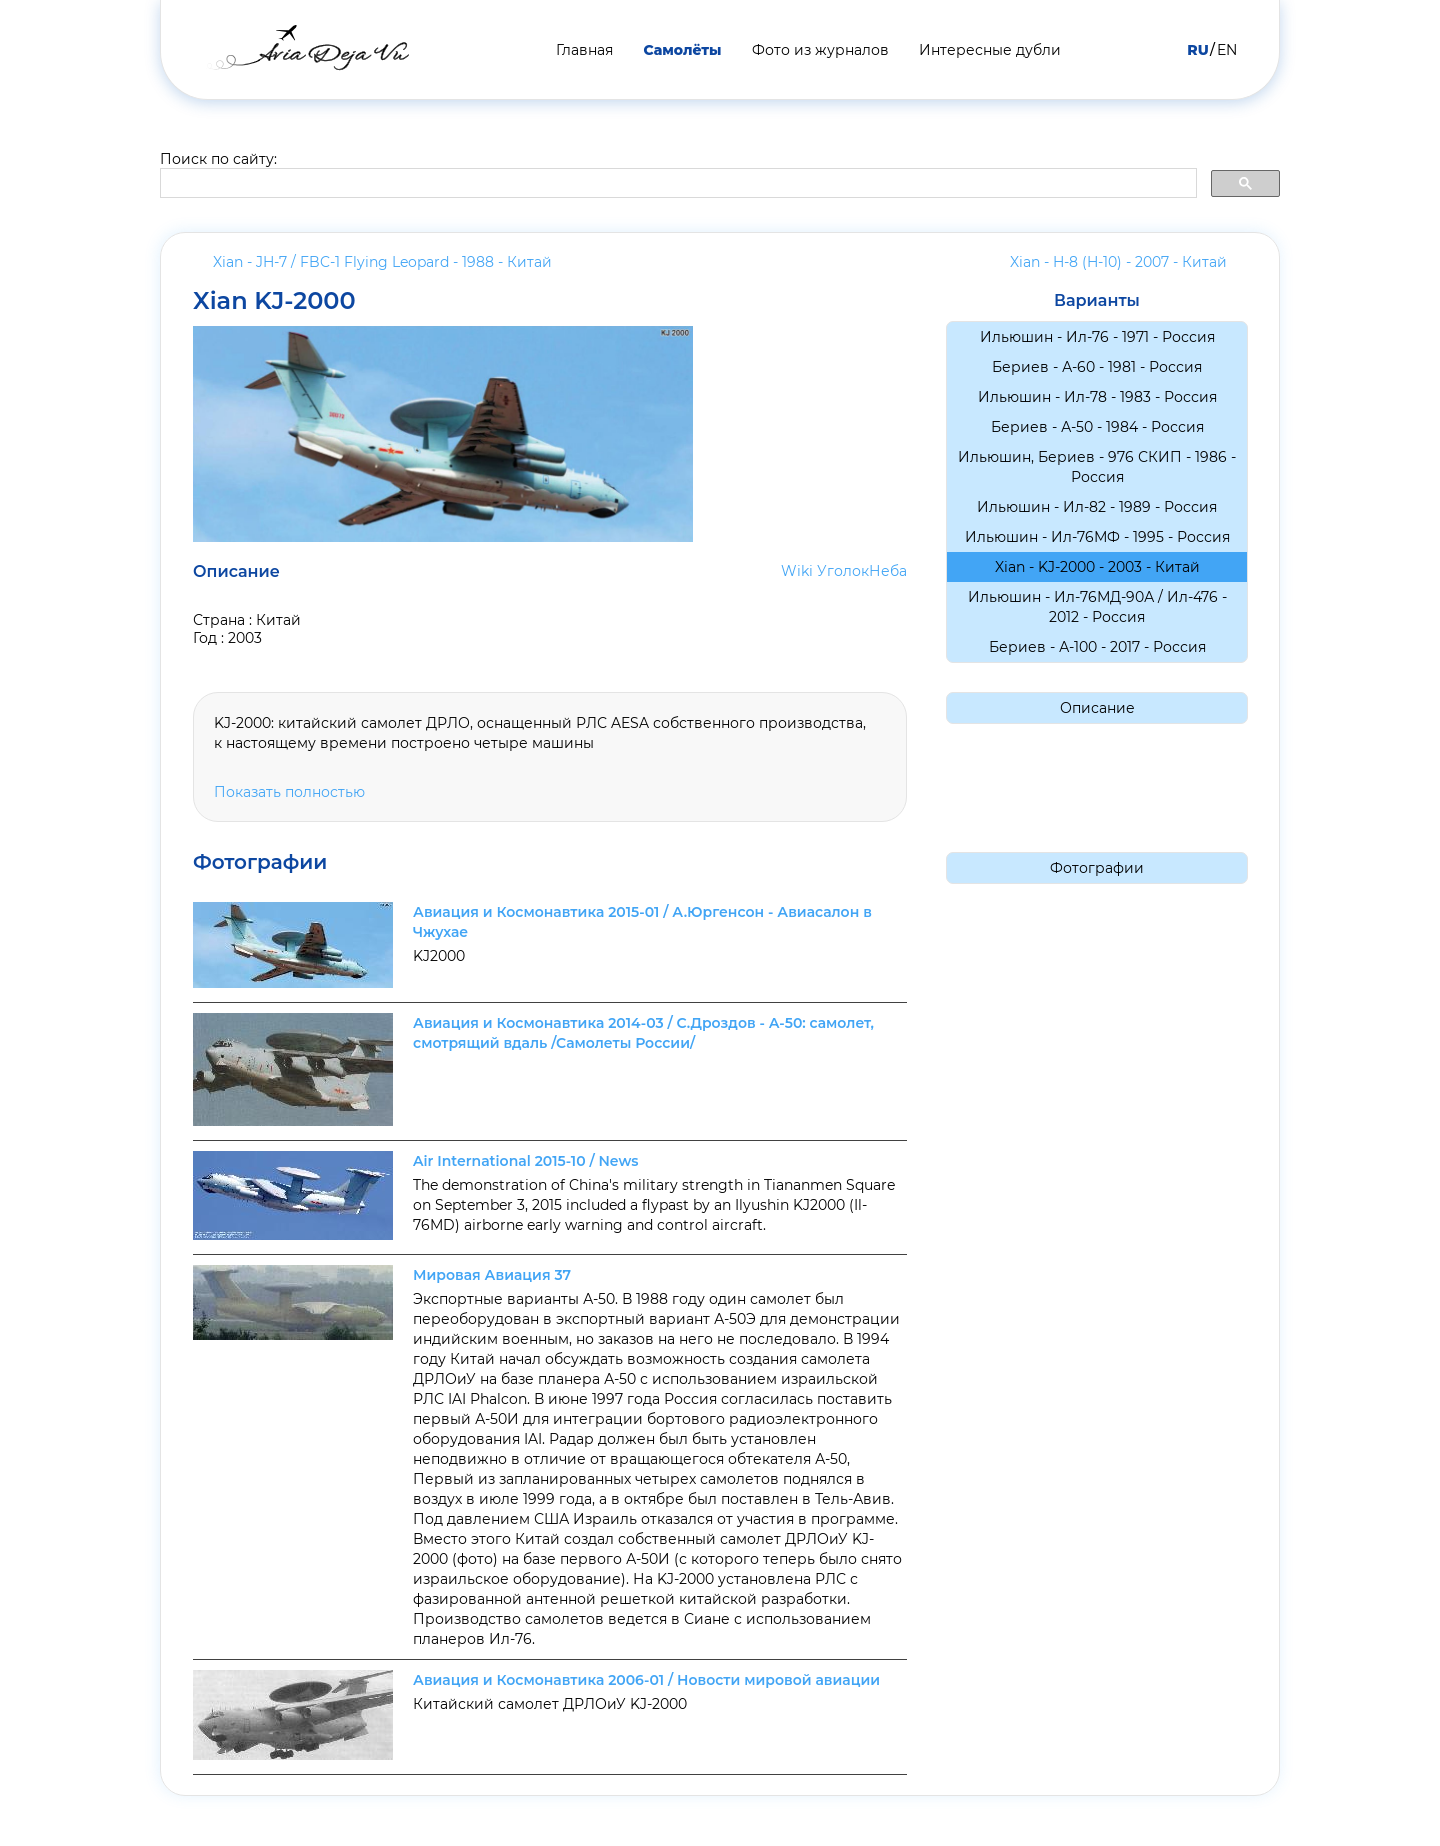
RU (1197, 50)
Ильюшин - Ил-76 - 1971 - (1097, 337)
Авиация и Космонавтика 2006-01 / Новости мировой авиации (646, 1680)
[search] (676, 184)
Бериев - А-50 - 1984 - (1097, 427)
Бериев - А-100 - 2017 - (1097, 647)
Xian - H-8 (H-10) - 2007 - (1118, 262)
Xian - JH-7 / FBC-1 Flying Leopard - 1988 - (382, 262)
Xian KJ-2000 (274, 301)
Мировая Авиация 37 (492, 1275)
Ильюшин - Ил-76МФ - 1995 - (1097, 537)
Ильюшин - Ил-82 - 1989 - (1097, 507)
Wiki (797, 571)
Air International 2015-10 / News (525, 1161)
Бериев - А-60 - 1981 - (1097, 367)
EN (1227, 50)
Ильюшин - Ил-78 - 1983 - (1097, 397)
